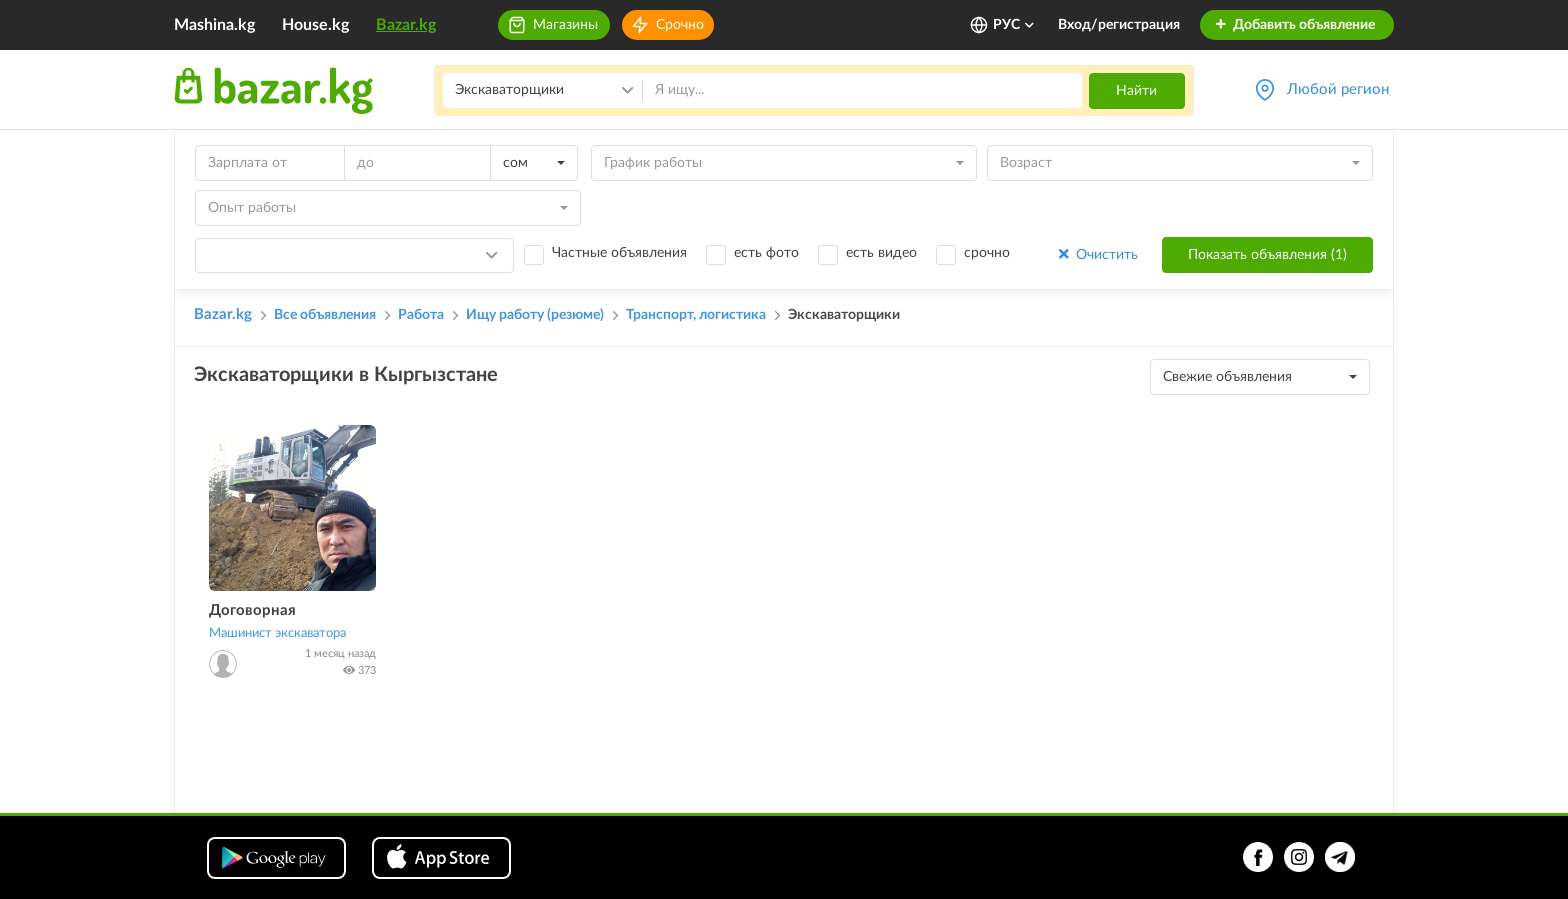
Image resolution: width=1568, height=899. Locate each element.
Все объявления (325, 315)
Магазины (565, 25)
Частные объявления (619, 253)
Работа (421, 315)
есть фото (766, 253)
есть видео (881, 253)
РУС (1014, 25)
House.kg (315, 25)
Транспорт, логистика (696, 315)
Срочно (680, 25)
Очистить (1096, 254)
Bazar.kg (406, 25)
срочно (987, 253)
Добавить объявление (1294, 25)
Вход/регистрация (1119, 25)
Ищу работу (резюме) (535, 315)
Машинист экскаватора (277, 633)
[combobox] (534, 163)
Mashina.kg (214, 25)
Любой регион (1338, 89)
